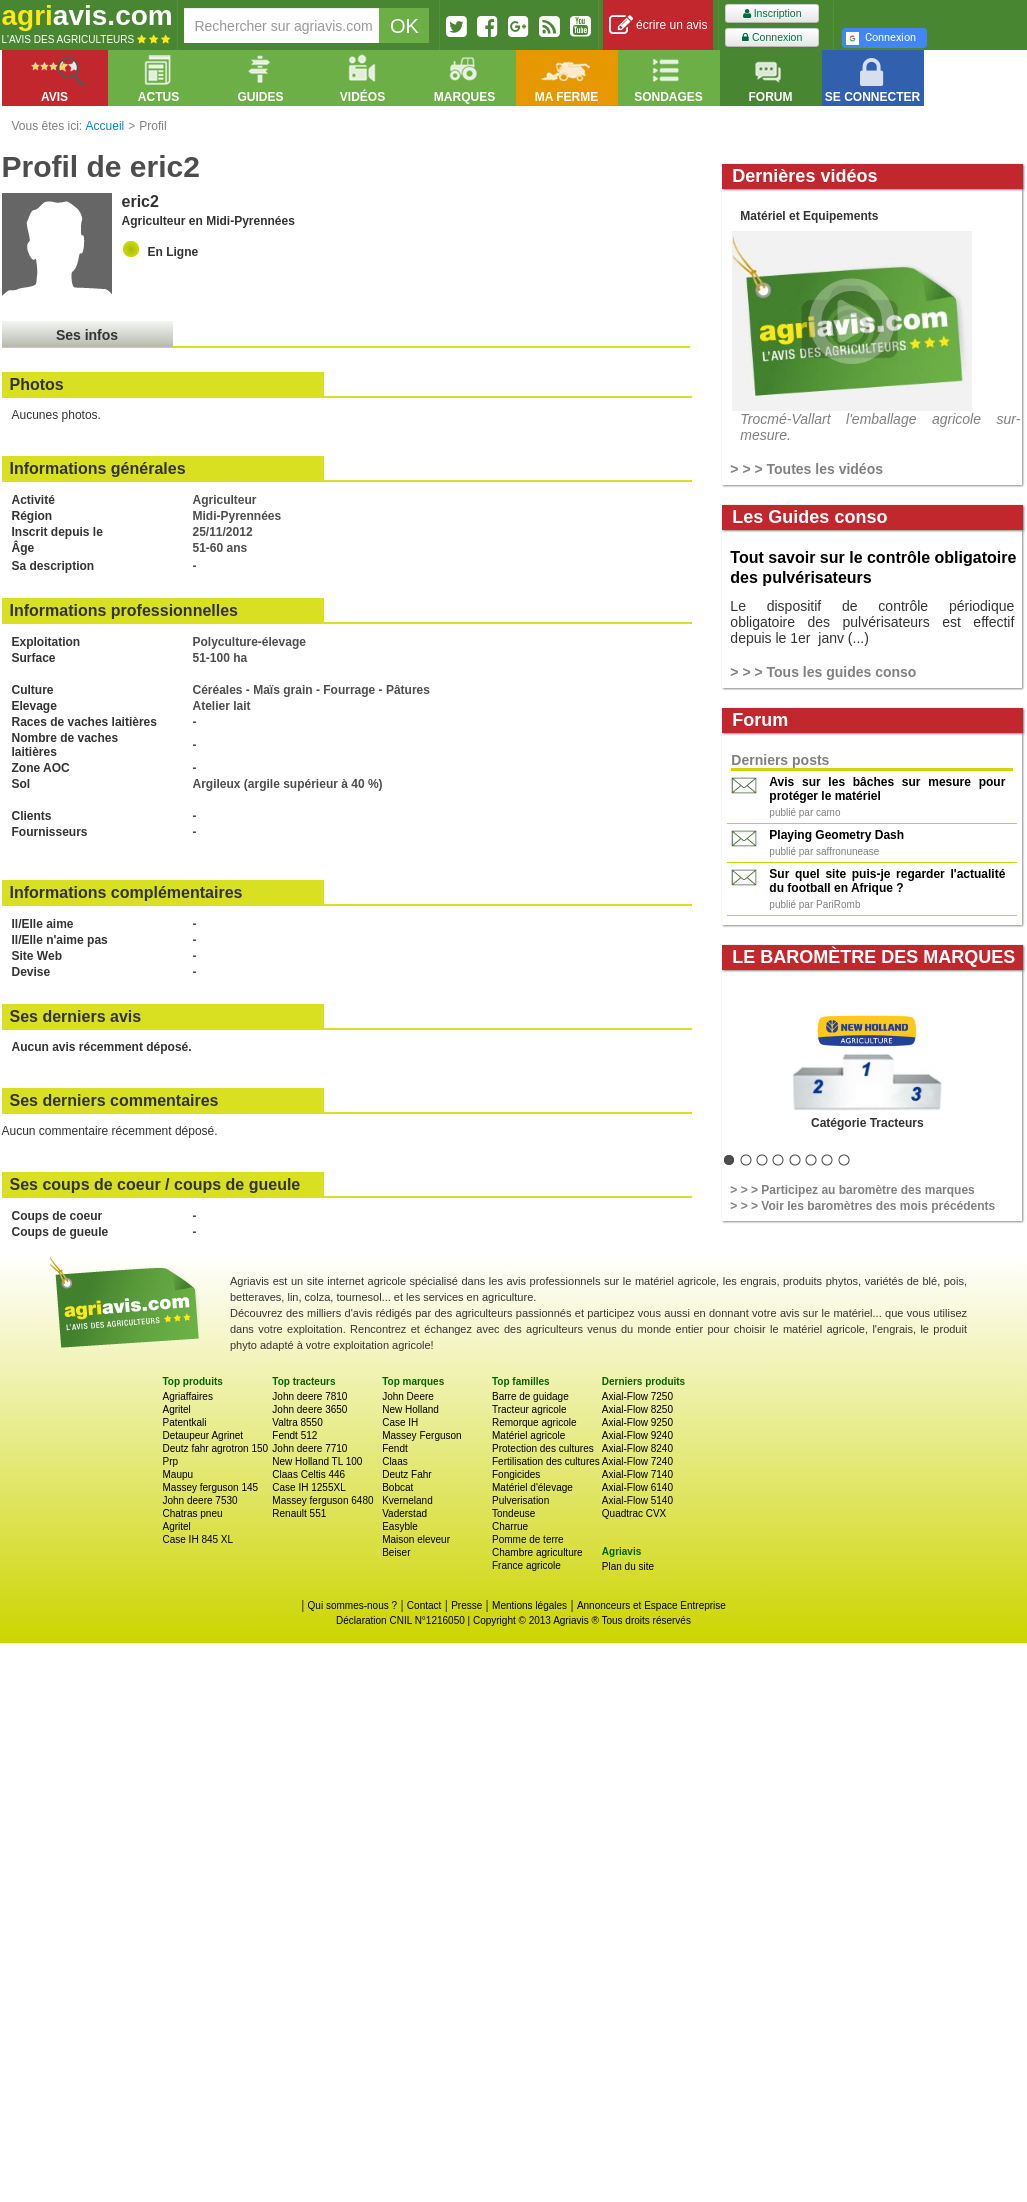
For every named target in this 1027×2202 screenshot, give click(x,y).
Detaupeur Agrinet (203, 1435)
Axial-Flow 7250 (637, 1396)
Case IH (400, 1422)
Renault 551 (299, 1513)
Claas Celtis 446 (308, 1474)
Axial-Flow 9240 (637, 1435)
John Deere (408, 1396)
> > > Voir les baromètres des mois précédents (862, 1206)
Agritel (177, 1409)
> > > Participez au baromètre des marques (852, 1190)
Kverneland (407, 1500)
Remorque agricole (534, 1422)
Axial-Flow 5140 (637, 1500)
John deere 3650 (309, 1409)
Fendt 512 (294, 1435)
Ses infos (87, 335)
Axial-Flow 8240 (637, 1448)
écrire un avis (658, 25)
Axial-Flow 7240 (637, 1461)
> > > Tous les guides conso (823, 672)
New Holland (410, 1409)
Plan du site (628, 1566)
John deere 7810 (309, 1396)
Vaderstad (404, 1513)
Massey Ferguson (421, 1435)
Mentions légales (529, 1605)
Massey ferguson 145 (211, 1487)
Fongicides (516, 1474)
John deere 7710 (309, 1448)
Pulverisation (520, 1500)
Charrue (510, 1526)
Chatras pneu (193, 1513)
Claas (395, 1461)
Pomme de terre (528, 1539)
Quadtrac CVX (634, 1513)
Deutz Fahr (406, 1474)
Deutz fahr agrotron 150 (216, 1448)
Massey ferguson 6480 (322, 1500)
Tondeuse (513, 1513)
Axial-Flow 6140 (637, 1487)
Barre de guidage (530, 1396)
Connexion (772, 37)
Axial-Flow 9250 (637, 1422)
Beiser (396, 1552)
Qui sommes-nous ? (352, 1605)
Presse (466, 1605)
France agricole (526, 1565)
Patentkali (185, 1422)
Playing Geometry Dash (836, 835)
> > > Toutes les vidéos (806, 469)
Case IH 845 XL (198, 1539)
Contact (424, 1605)
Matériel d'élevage (532, 1487)
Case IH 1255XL (308, 1487)
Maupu (178, 1474)
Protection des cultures (543, 1448)
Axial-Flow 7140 (637, 1474)
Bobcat (397, 1487)
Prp (171, 1461)
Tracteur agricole (529, 1409)
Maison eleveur (416, 1539)
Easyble (400, 1526)
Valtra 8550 (297, 1422)
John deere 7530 (200, 1500)
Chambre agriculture (537, 1552)
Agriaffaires (188, 1396)
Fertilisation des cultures (546, 1461)
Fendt (395, 1448)
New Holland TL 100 (317, 1461)
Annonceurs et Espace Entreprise (651, 1605)
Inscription (772, 13)
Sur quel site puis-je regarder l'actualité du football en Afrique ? (887, 881)
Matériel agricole (528, 1435)
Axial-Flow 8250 (637, 1409)
